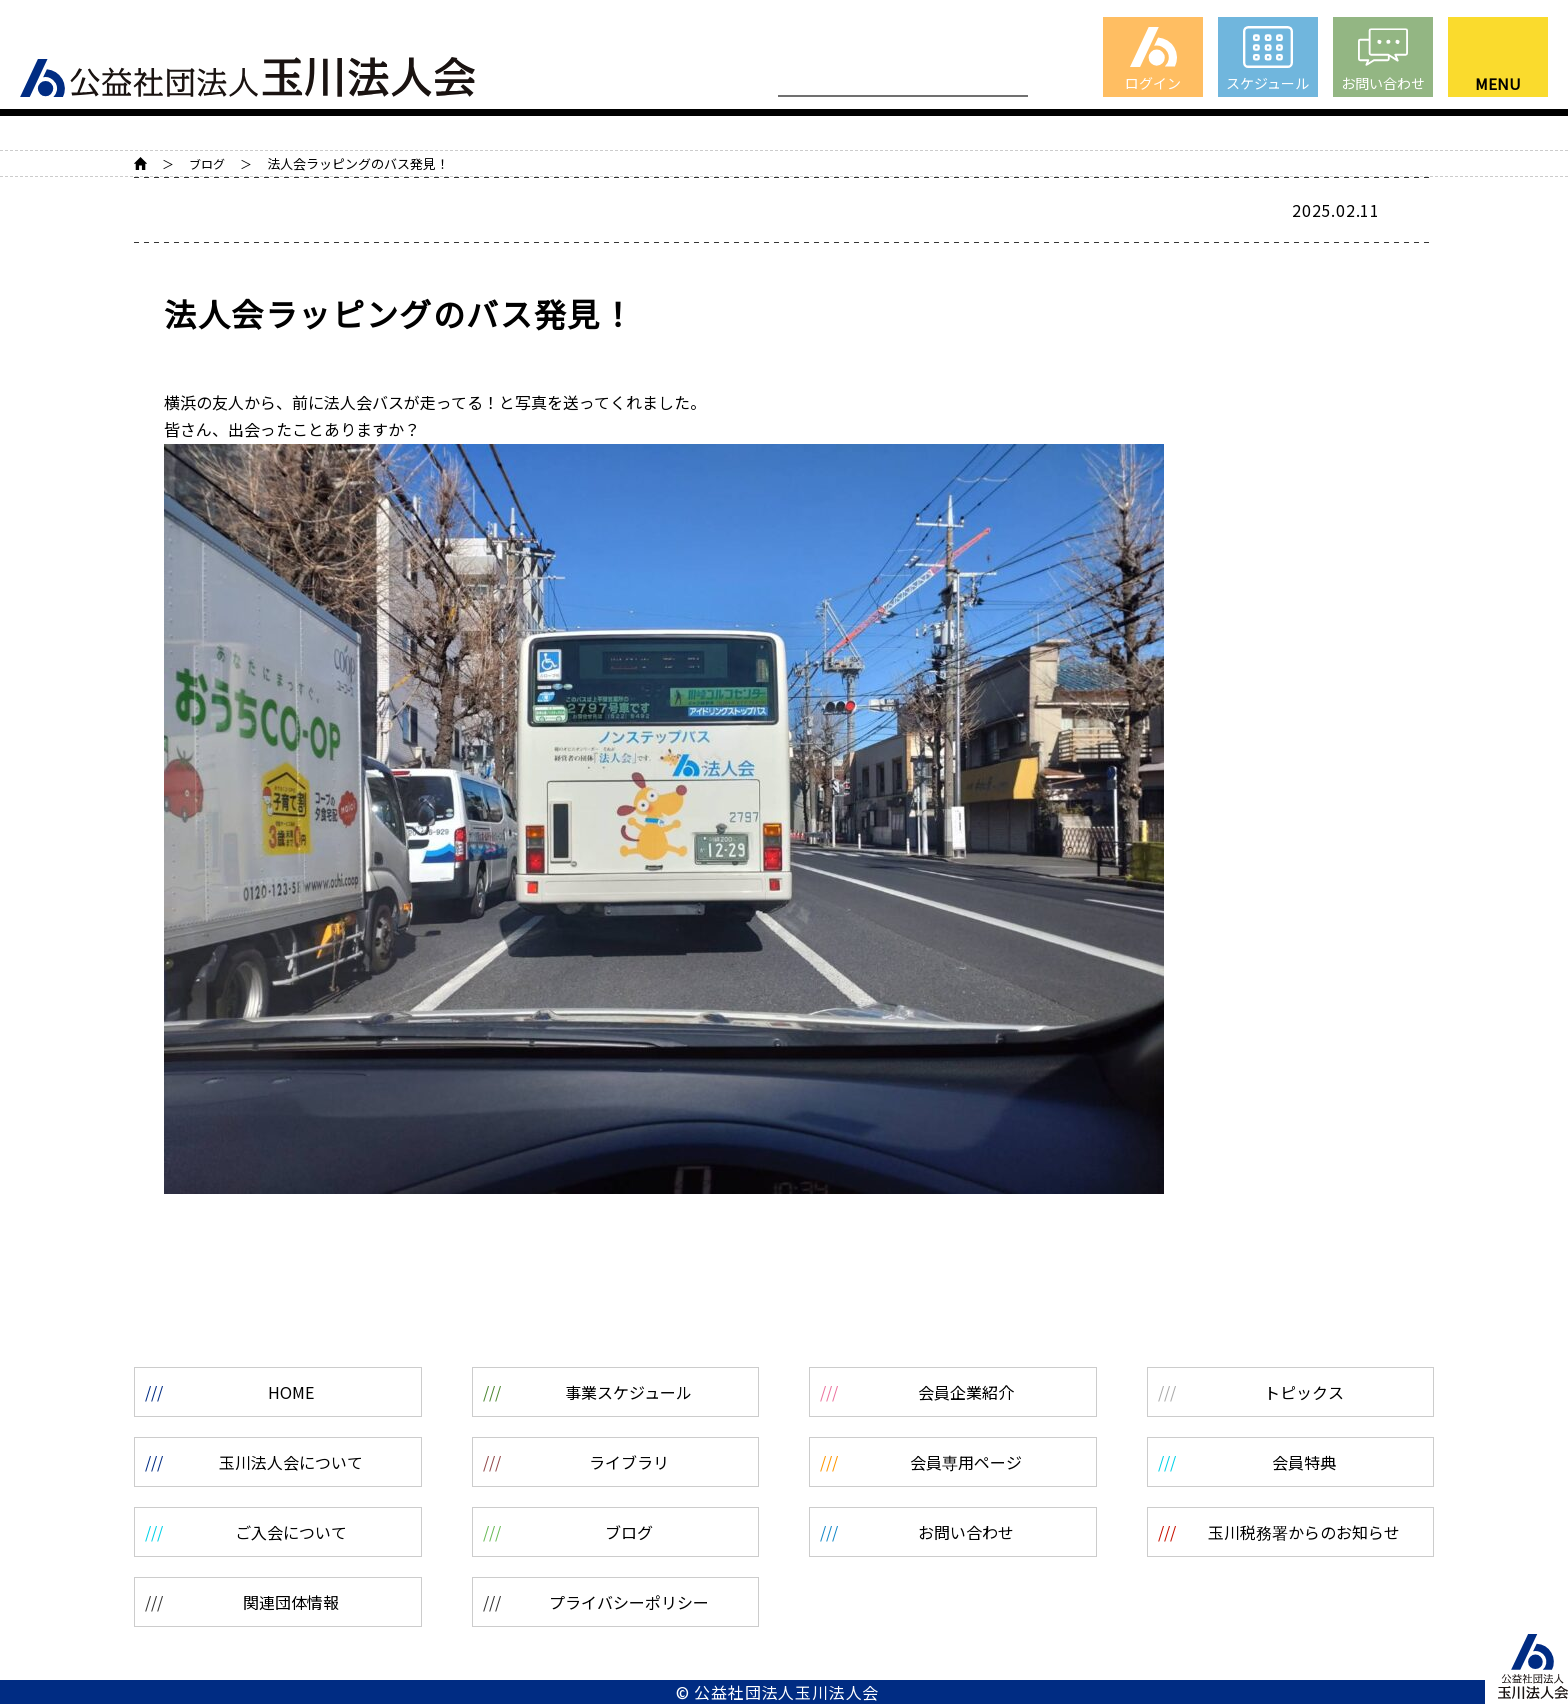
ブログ (207, 164)
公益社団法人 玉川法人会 (247, 69)
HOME (140, 163)
